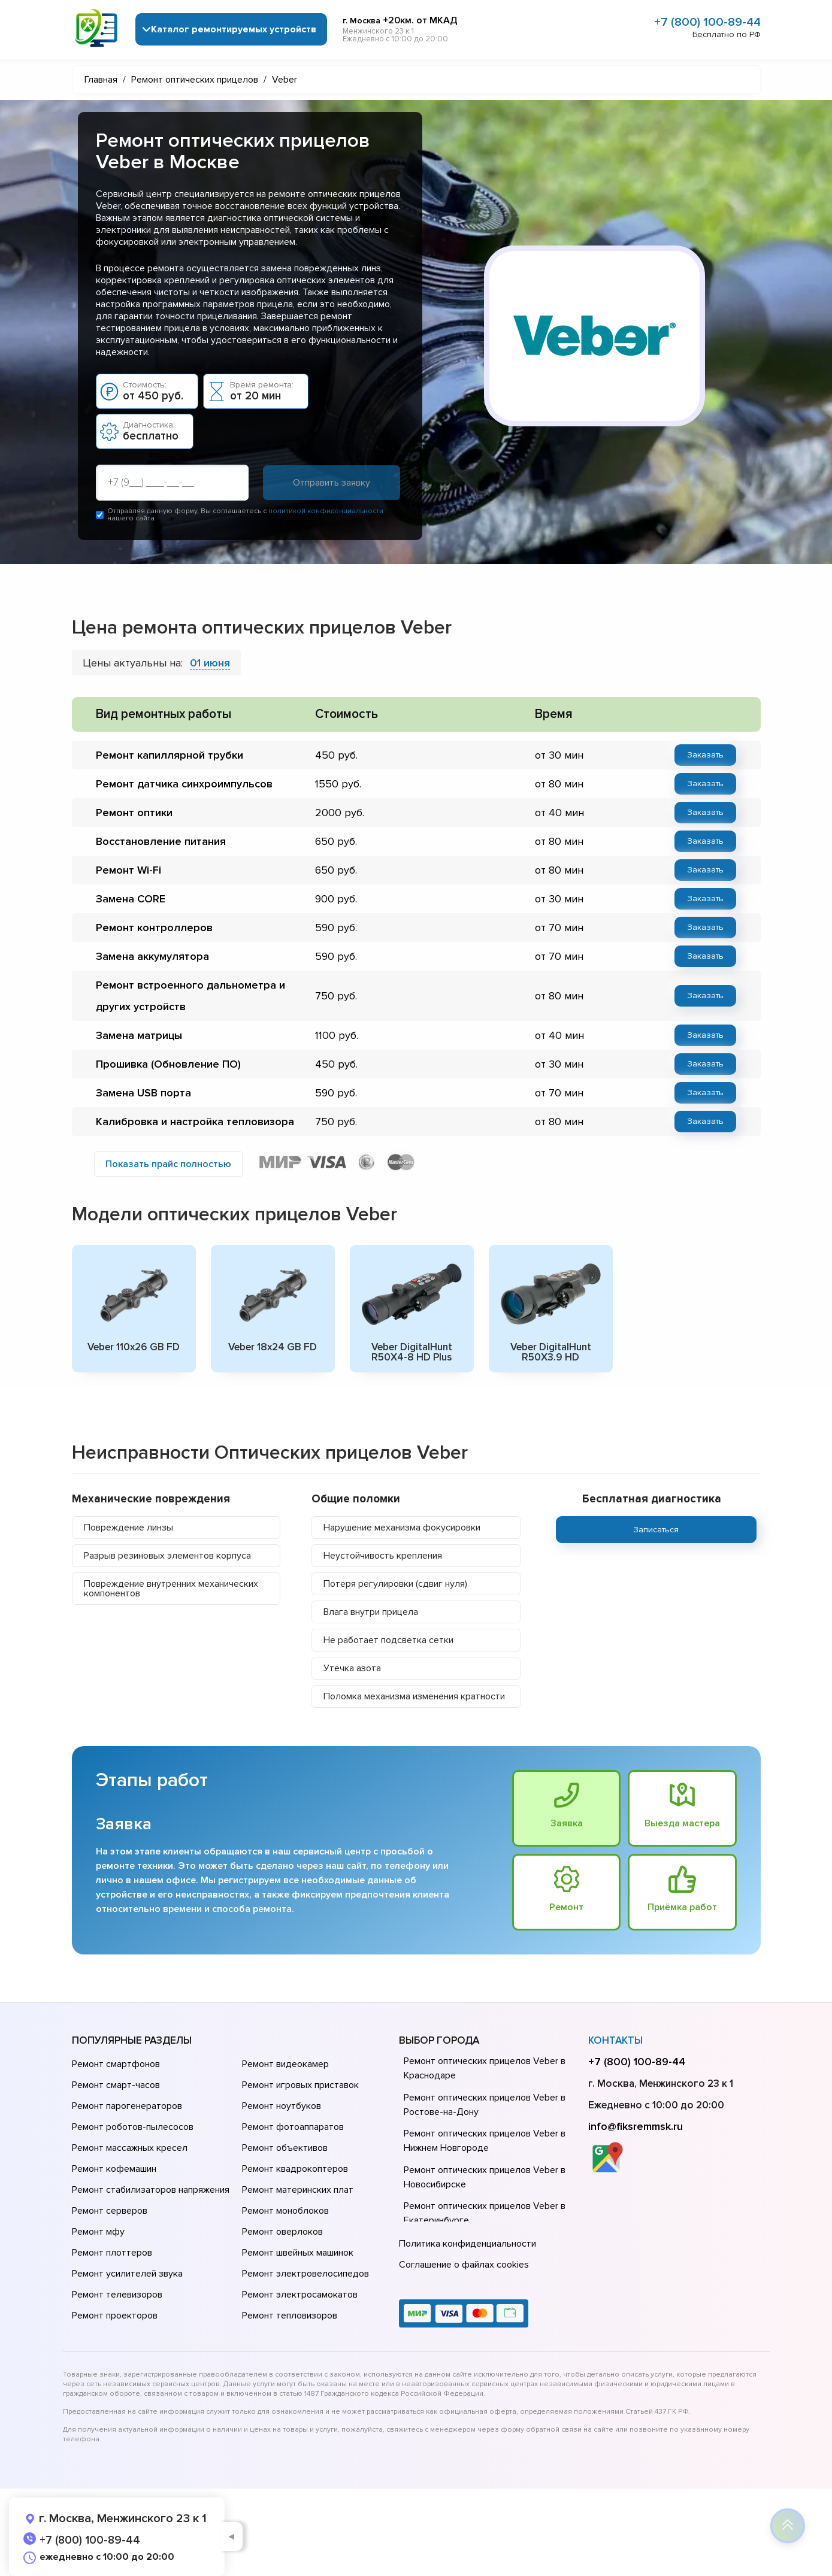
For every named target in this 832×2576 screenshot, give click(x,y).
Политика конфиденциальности (467, 2244)
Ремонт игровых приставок (300, 2085)
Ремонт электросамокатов (300, 2295)
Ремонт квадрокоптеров (295, 2169)
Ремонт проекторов (115, 2316)
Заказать (705, 755)
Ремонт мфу (98, 2232)
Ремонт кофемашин (114, 2169)
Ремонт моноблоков (285, 2211)
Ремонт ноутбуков (281, 2106)
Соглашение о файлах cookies (464, 2265)
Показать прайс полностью (168, 1164)
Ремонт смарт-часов (116, 2085)
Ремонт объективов (285, 2148)
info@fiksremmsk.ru (635, 2126)
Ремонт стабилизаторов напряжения (150, 2190)
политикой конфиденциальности (325, 511)
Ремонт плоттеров (112, 2253)
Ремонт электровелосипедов (305, 2274)
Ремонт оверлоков (282, 2232)
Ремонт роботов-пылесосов (132, 2127)
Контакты (615, 2040)
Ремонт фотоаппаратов (293, 2127)
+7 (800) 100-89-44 (707, 22)
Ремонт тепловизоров (289, 2316)
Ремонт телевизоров (117, 2295)
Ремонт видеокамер (285, 2064)
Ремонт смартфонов (116, 2064)
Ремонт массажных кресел (129, 2148)
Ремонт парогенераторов (127, 2106)
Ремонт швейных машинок (297, 2253)
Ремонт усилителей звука (127, 2274)
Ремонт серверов (109, 2211)
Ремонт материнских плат (297, 2190)
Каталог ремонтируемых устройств (233, 29)
